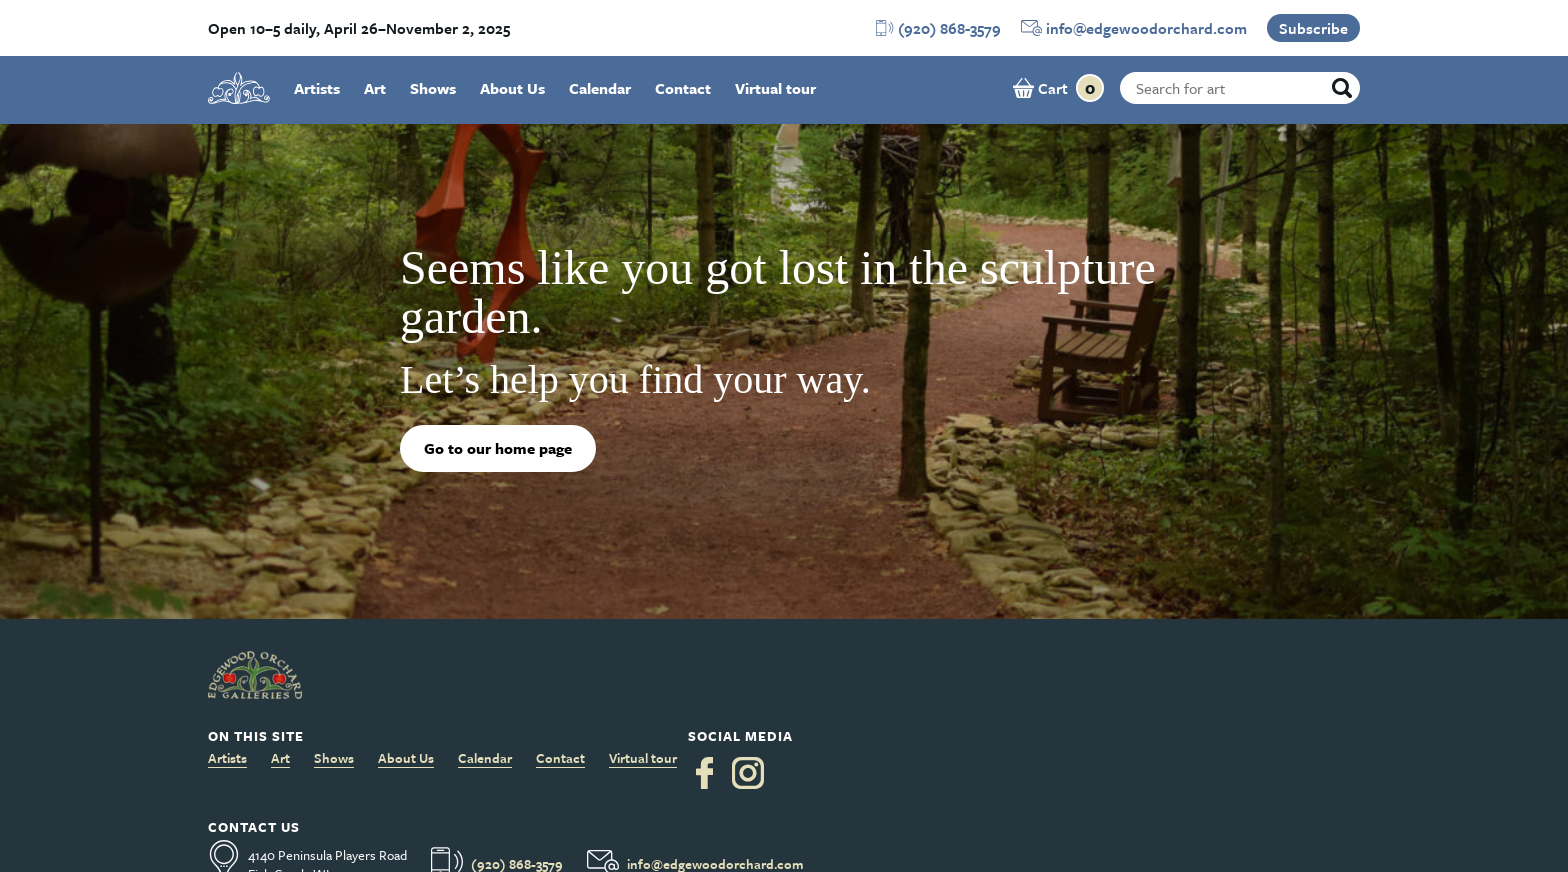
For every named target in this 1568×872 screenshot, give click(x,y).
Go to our (498, 448)
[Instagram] (748, 773)
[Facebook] (704, 773)
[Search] (1342, 88)
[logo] (239, 88)
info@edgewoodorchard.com (1146, 28)
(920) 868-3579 (949, 28)
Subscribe (1313, 28)
